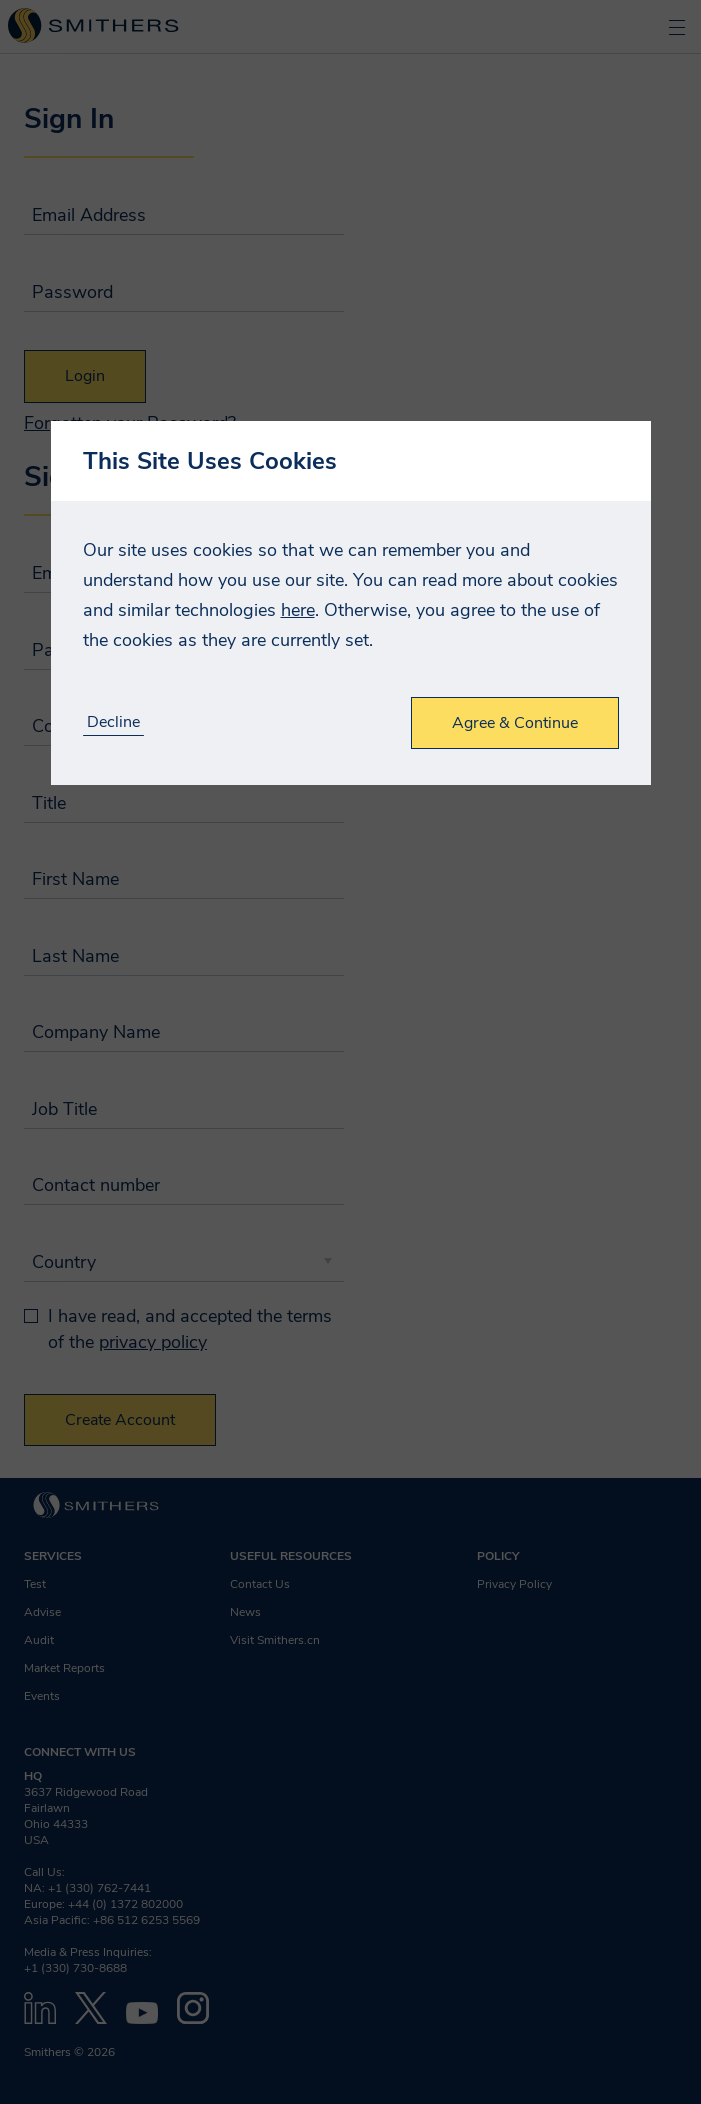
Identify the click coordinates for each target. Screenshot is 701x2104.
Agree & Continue (515, 723)
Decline (113, 722)
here (298, 610)
